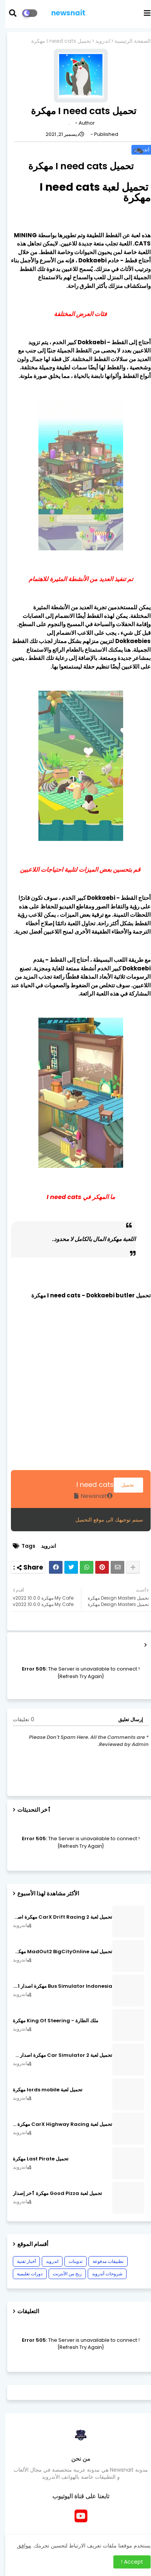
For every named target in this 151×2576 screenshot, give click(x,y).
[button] (12, 13)
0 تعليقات (18, 1719)
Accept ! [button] (127, 2561)
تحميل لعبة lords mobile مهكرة (42, 2089)
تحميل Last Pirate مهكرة (35, 2159)
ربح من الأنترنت (61, 2273)
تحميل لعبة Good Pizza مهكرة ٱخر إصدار (52, 2193)
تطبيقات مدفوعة (102, 2261)
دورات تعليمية (24, 2273)
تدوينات (70, 2261)
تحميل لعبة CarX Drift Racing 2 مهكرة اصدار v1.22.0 (57, 1917)
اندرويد (97, 41)
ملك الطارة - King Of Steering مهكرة (50, 2020)
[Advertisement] (75, 1395)
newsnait (63, 13)
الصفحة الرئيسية (127, 41)
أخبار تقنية (21, 2261)
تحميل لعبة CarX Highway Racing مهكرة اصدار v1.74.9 (57, 2124)
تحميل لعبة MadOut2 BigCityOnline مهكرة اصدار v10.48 (57, 1951)
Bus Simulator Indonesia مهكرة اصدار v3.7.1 (57, 1986)
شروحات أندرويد (102, 2273)
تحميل (123, 1484)
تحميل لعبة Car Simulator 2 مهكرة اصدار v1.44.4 (57, 2055)
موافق (19, 2545)
